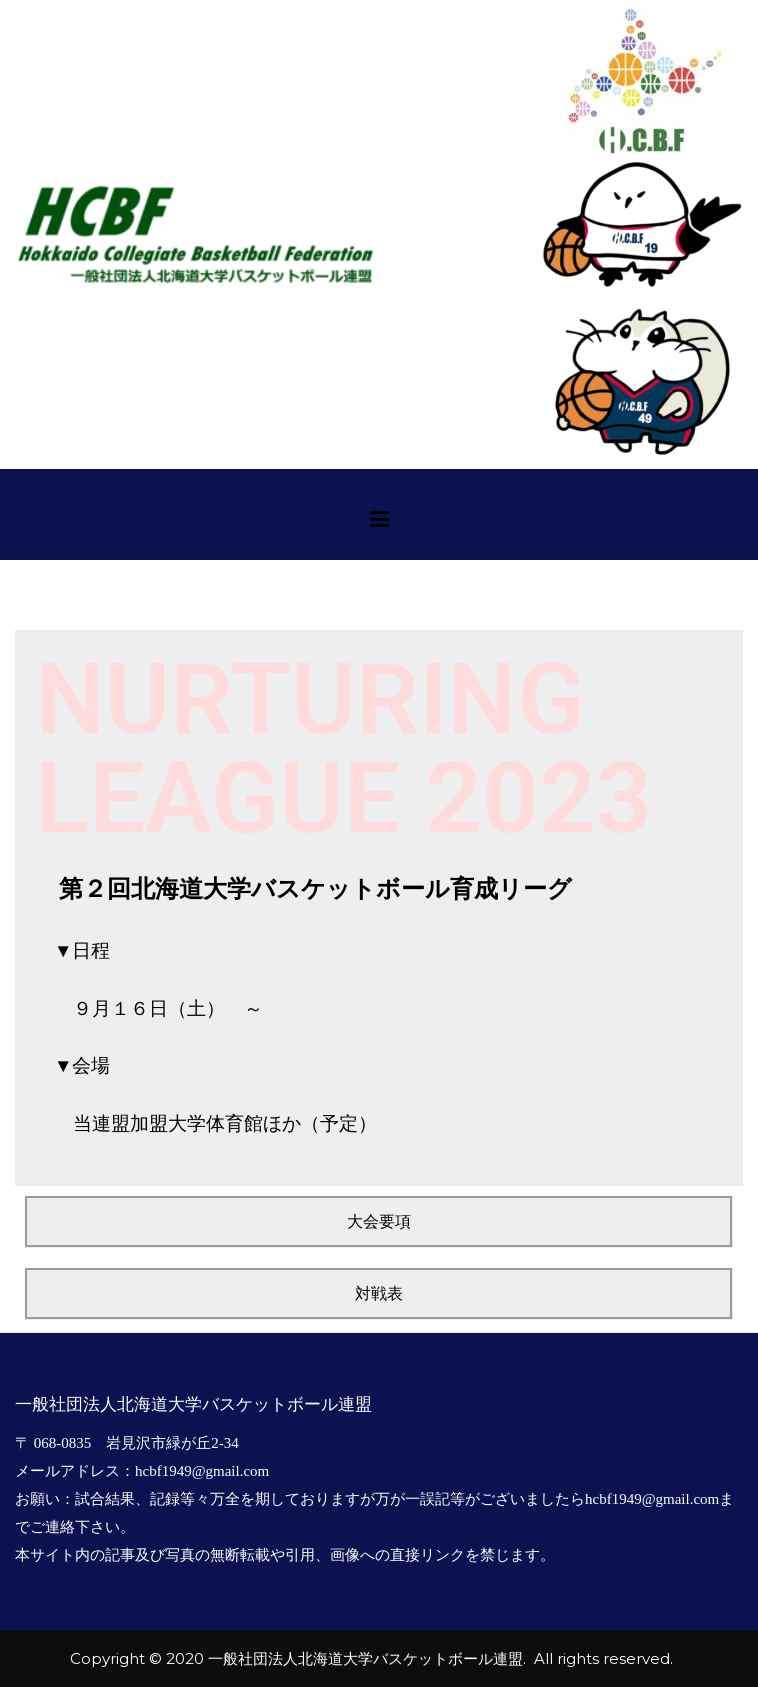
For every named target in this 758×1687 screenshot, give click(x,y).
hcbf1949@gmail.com (202, 1471)
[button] (379, 1222)
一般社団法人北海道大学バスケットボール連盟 (365, 1658)
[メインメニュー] (379, 522)
